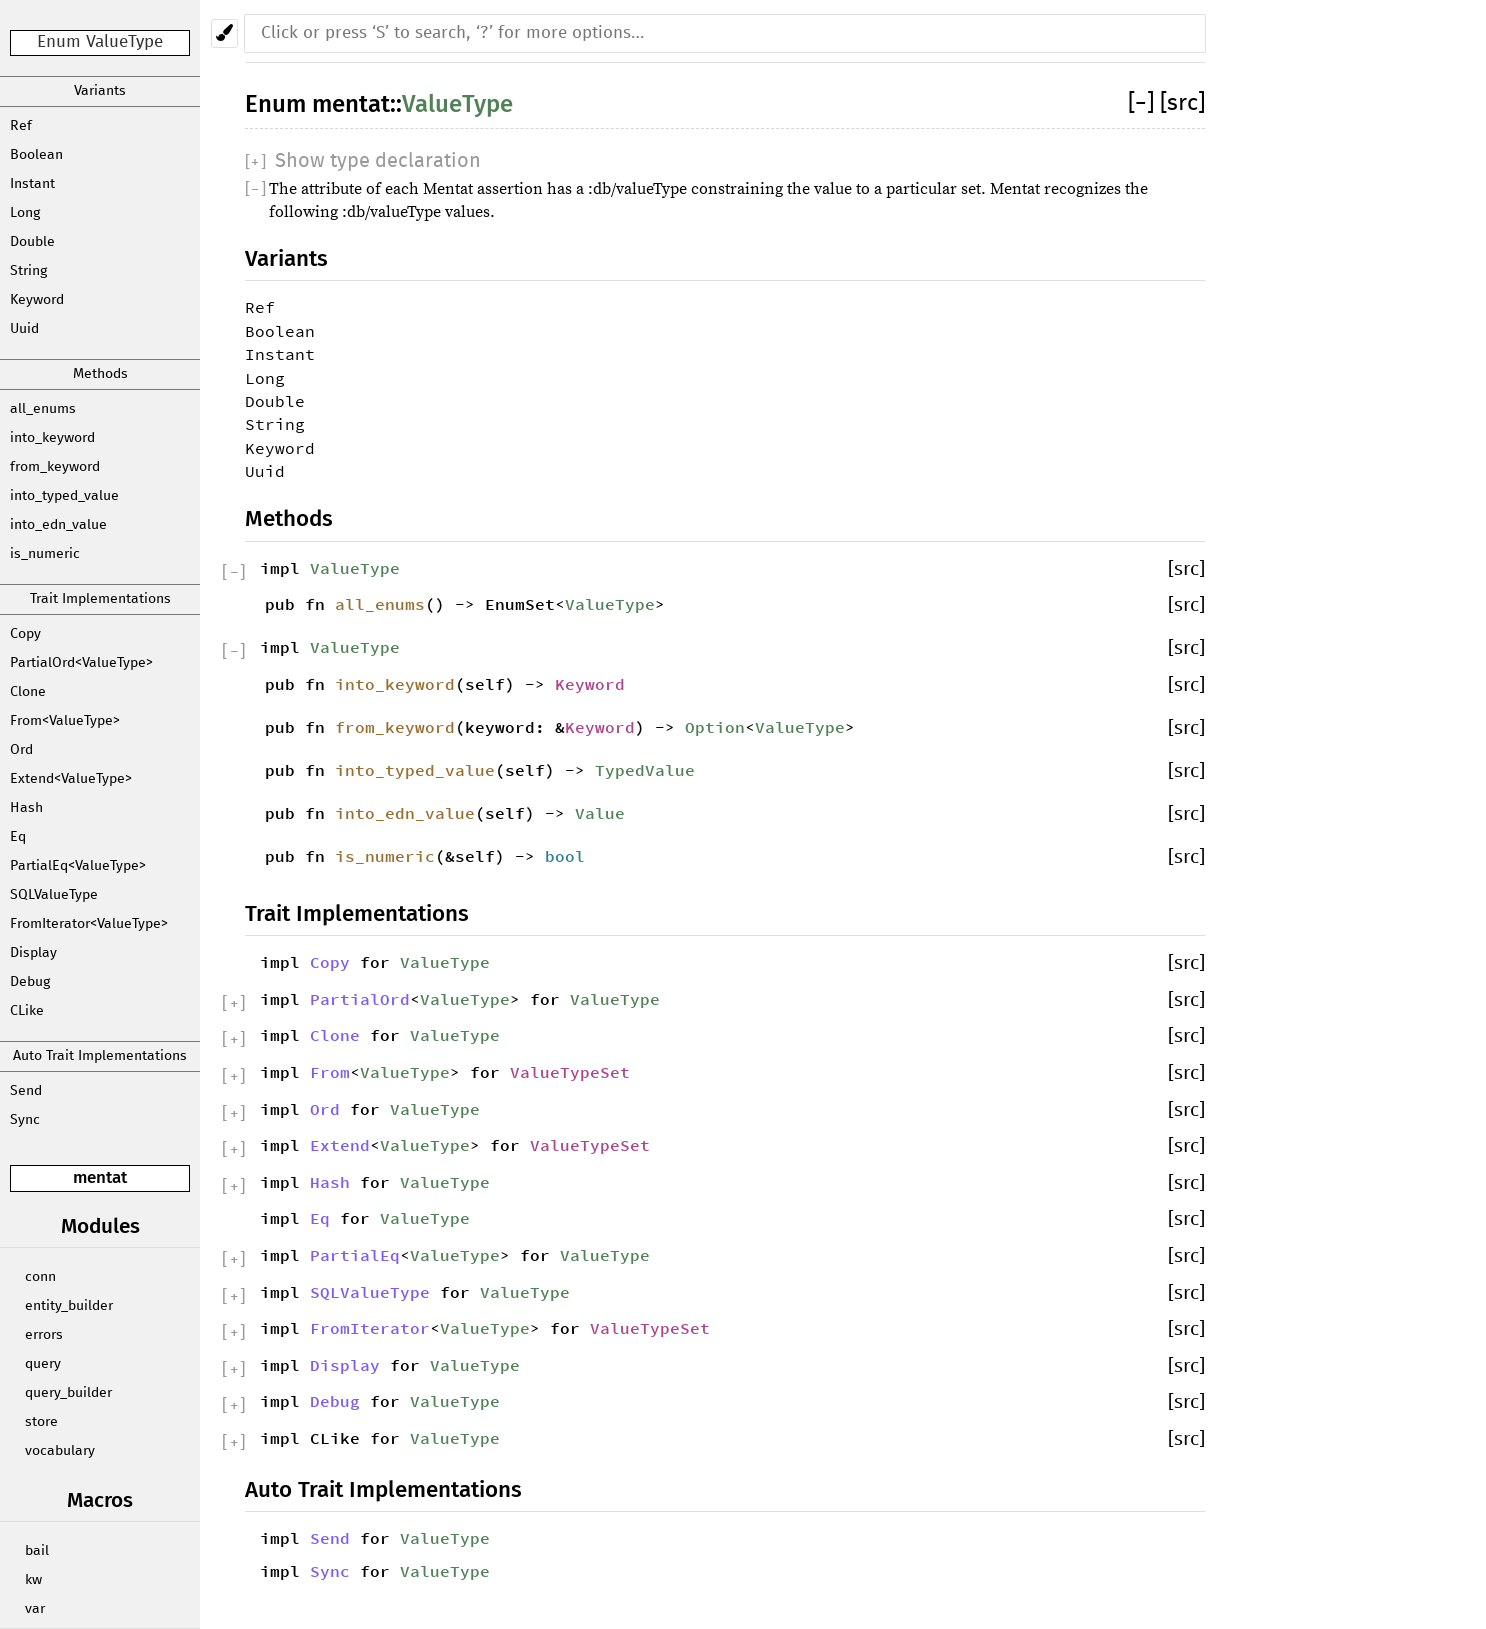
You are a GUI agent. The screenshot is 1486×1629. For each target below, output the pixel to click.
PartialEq (355, 1255)
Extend (340, 1145)
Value (600, 813)
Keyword (37, 300)
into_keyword (52, 438)
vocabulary (60, 1451)
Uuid (24, 329)
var (35, 1609)
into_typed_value (64, 496)
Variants (100, 91)
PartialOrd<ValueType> (81, 663)
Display (33, 953)
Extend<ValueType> (71, 779)
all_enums (43, 409)
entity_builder (69, 1306)
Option (715, 727)
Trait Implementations (100, 599)
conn (40, 1277)
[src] (1182, 103)
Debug (30, 982)
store (41, 1422)
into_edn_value (58, 525)
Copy (25, 634)
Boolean (36, 155)
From (330, 1072)
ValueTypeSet (570, 1072)
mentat (100, 1177)
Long (25, 213)
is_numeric (45, 554)
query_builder (68, 1393)
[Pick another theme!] (224, 33)
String (28, 271)
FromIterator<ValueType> (89, 924)
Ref (21, 126)
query (43, 1364)
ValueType (457, 104)
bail (37, 1551)
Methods (100, 374)
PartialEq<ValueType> (78, 866)
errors (44, 1335)
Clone (28, 692)
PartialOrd (360, 999)
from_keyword (55, 467)
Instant (32, 184)
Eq (18, 837)
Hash (26, 808)
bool (565, 856)
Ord (21, 750)
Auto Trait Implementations (100, 1056)
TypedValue (645, 770)
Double (32, 242)
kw (33, 1580)
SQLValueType (54, 895)
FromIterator (370, 1328)
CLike (27, 1011)
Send (26, 1091)
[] (1144, 103)
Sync (25, 1120)
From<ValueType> (65, 721)
